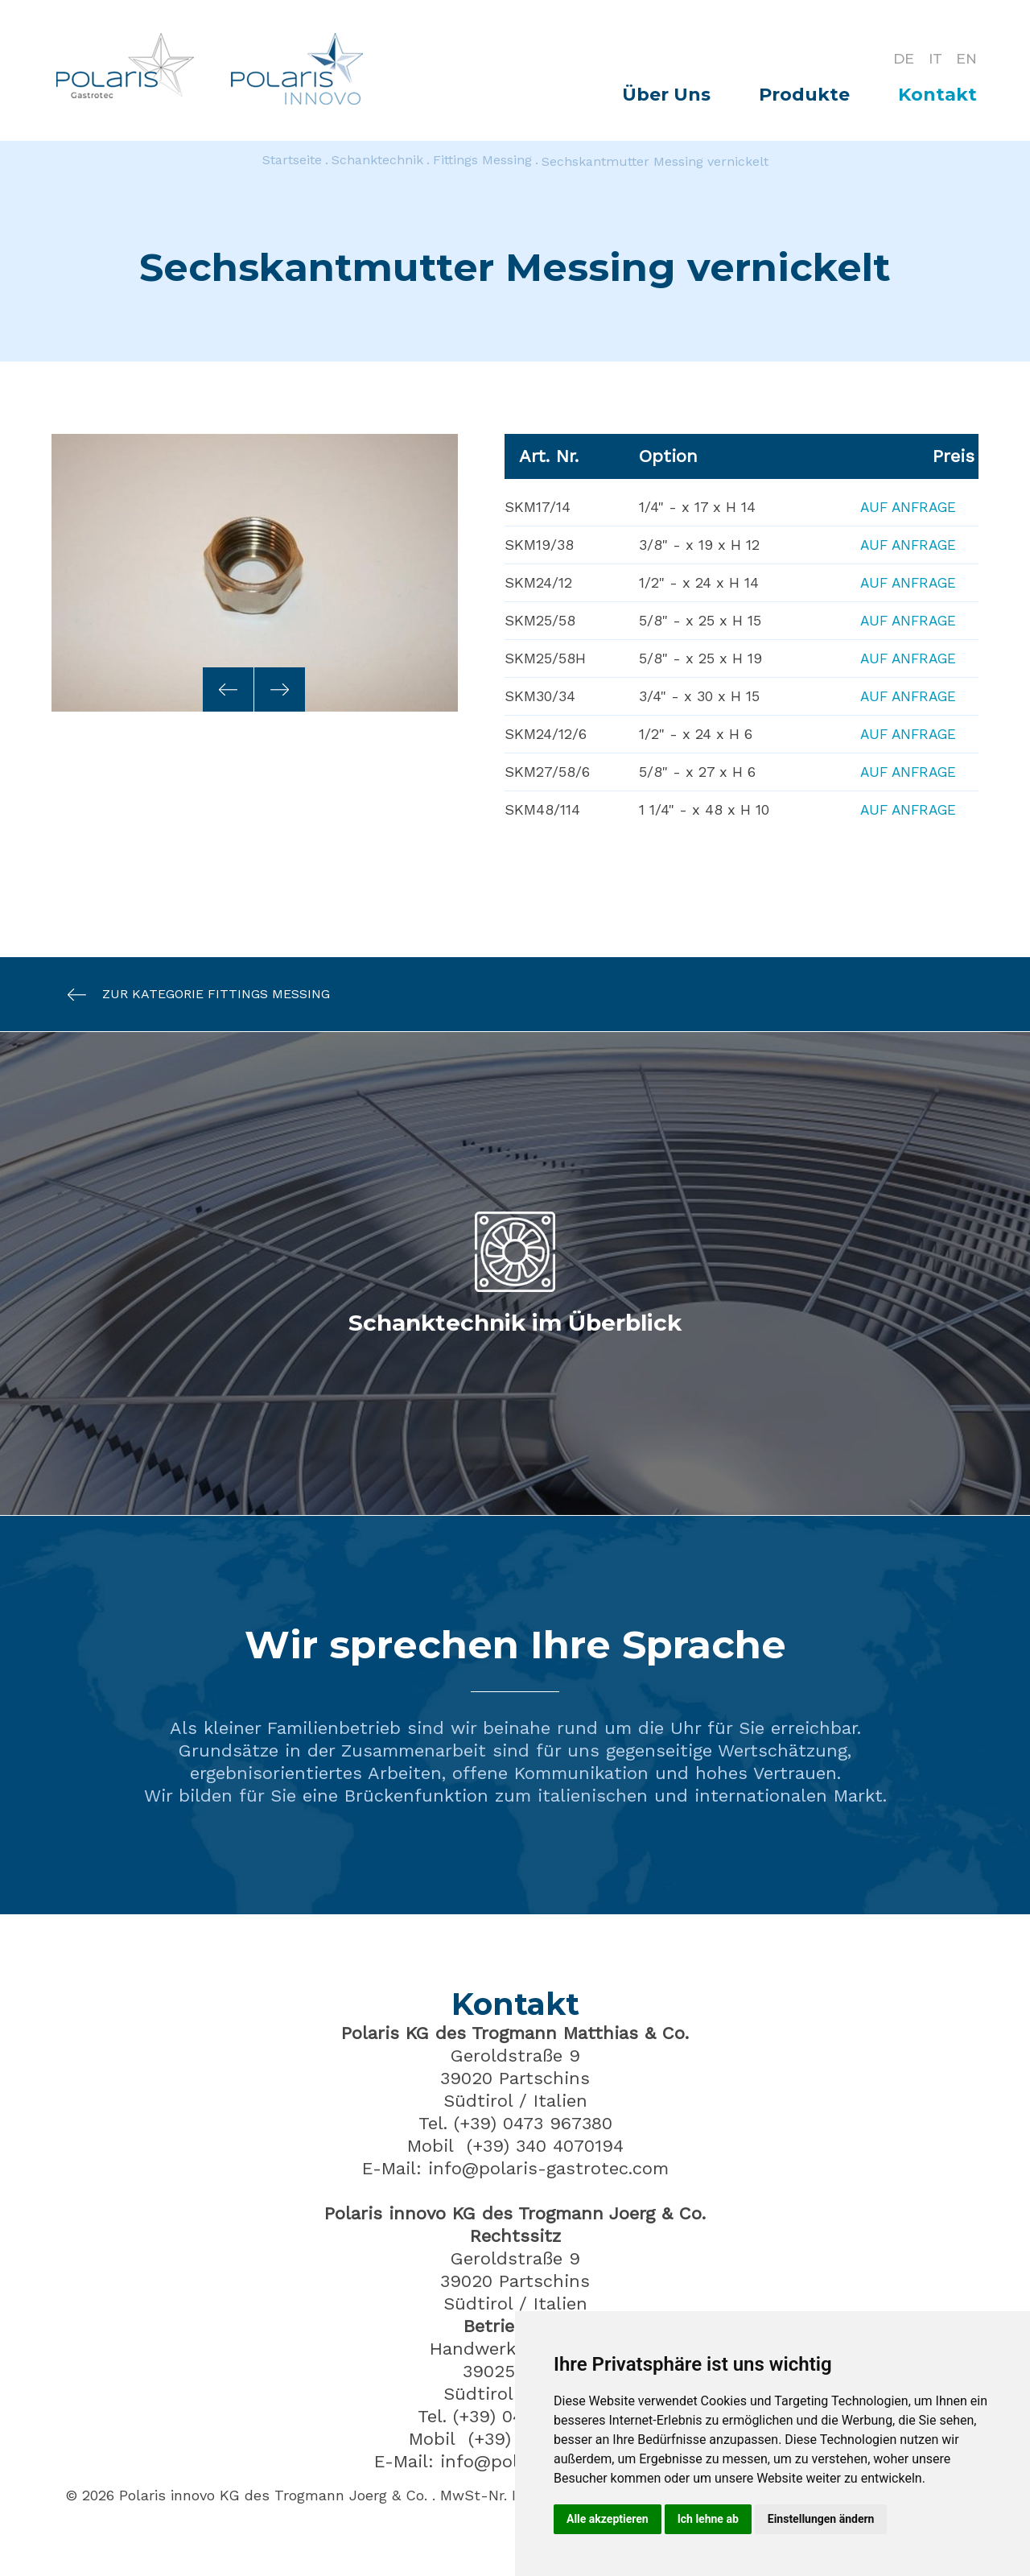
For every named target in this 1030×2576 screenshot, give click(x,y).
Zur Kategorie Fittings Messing (191, 994)
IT (932, 58)
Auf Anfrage (904, 506)
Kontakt (937, 94)
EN (966, 58)
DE (897, 58)
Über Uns (666, 94)
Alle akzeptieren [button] (607, 2518)
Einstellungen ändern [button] (821, 2518)
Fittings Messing (482, 161)
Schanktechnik (377, 161)
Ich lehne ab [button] (708, 2518)
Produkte (804, 94)
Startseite (292, 161)
